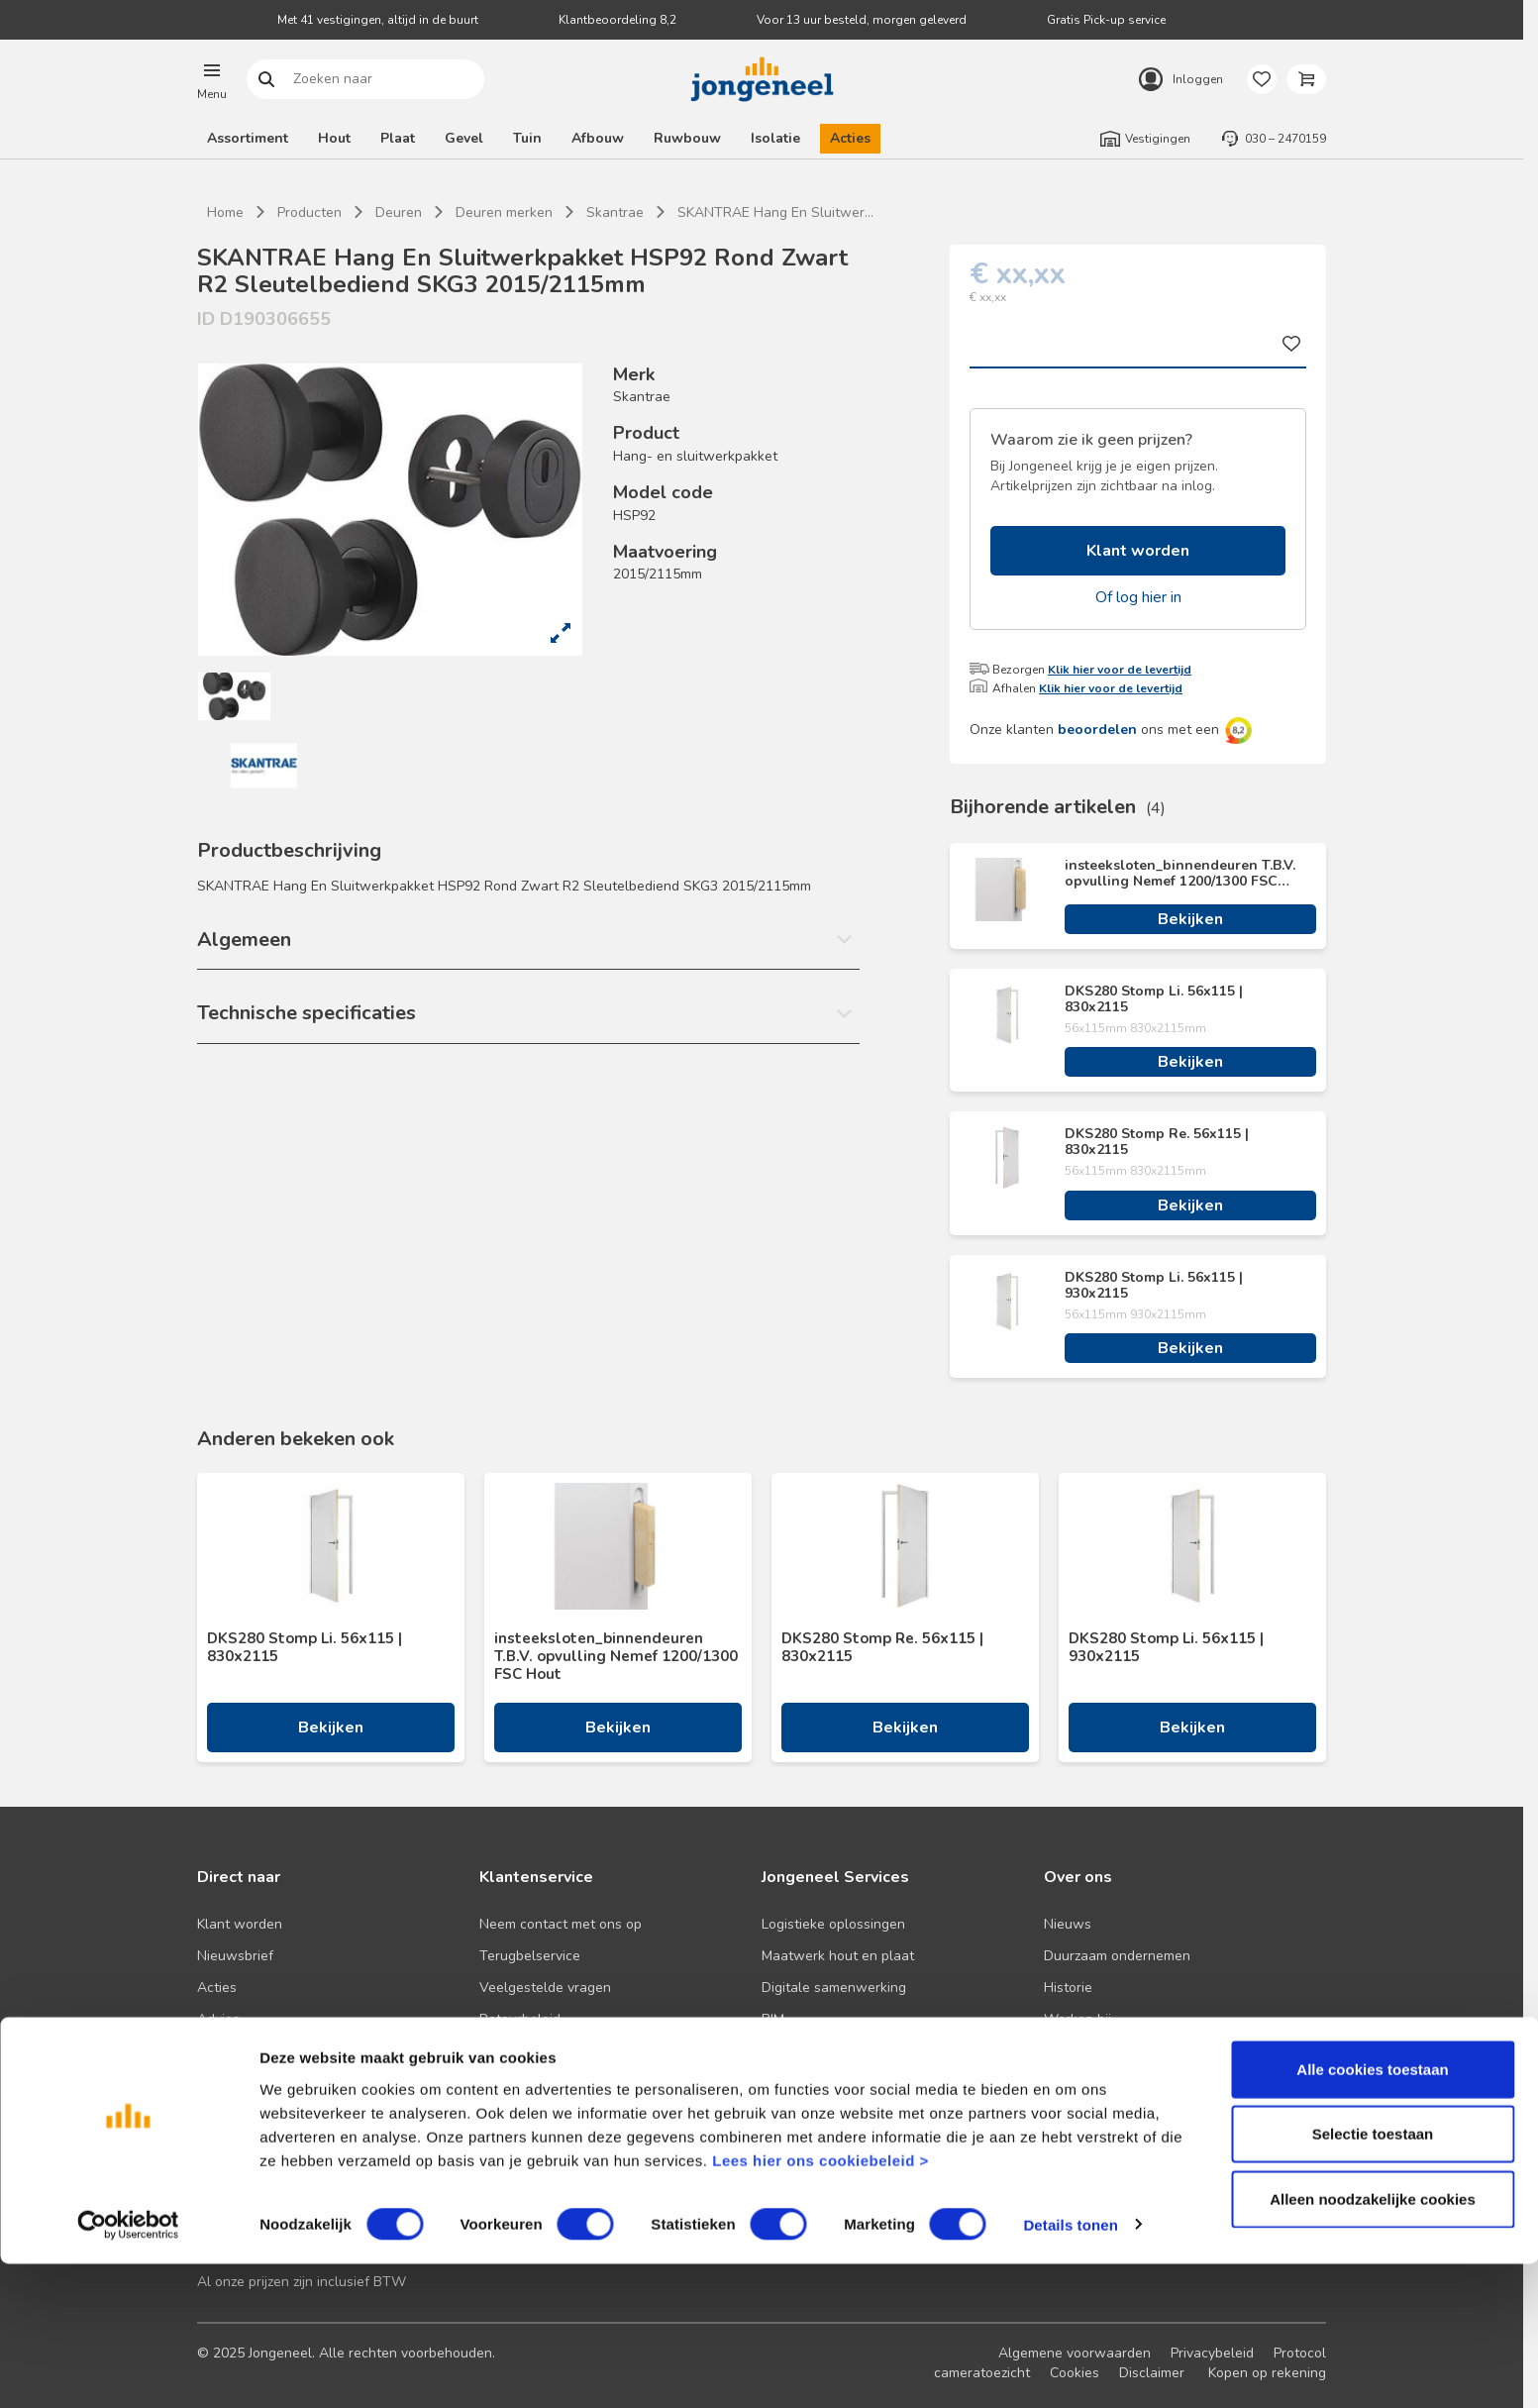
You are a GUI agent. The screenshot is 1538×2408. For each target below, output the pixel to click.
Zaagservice (800, 2051)
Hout (334, 138)
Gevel (464, 138)
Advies (218, 2019)
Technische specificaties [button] (306, 1012)
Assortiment (247, 138)
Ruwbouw (687, 138)
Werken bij (1077, 2019)
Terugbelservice (529, 1955)
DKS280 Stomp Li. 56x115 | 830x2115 (1154, 999)
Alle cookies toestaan (1372, 2213)
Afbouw (597, 138)
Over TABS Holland (1106, 2051)
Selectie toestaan (1373, 2278)
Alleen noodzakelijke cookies (1373, 2343)
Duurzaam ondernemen (1117, 1955)
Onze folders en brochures (281, 2051)
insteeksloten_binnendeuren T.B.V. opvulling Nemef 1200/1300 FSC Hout (1180, 874)
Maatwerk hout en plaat (838, 1955)
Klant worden (1137, 551)
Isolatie (775, 138)
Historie (1068, 1987)
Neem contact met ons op (560, 1924)
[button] (212, 79)
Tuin (527, 138)
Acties (850, 138)
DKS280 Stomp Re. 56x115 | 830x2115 (1157, 1142)
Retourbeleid (520, 2019)
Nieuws (1067, 1924)
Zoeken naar (267, 79)
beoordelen (1097, 729)
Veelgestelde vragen (545, 1987)
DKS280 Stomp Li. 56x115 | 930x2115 (1154, 1286)
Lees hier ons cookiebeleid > (820, 2304)
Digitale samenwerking (834, 1987)
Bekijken (1190, 919)
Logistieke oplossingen (833, 1924)
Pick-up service (809, 2082)
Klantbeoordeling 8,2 (617, 20)
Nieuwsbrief (235, 1955)
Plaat (397, 138)
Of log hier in (1138, 597)
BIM (773, 2019)
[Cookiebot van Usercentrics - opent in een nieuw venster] (128, 2369)
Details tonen (1070, 2368)
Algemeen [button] (244, 939)
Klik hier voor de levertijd (1119, 670)
